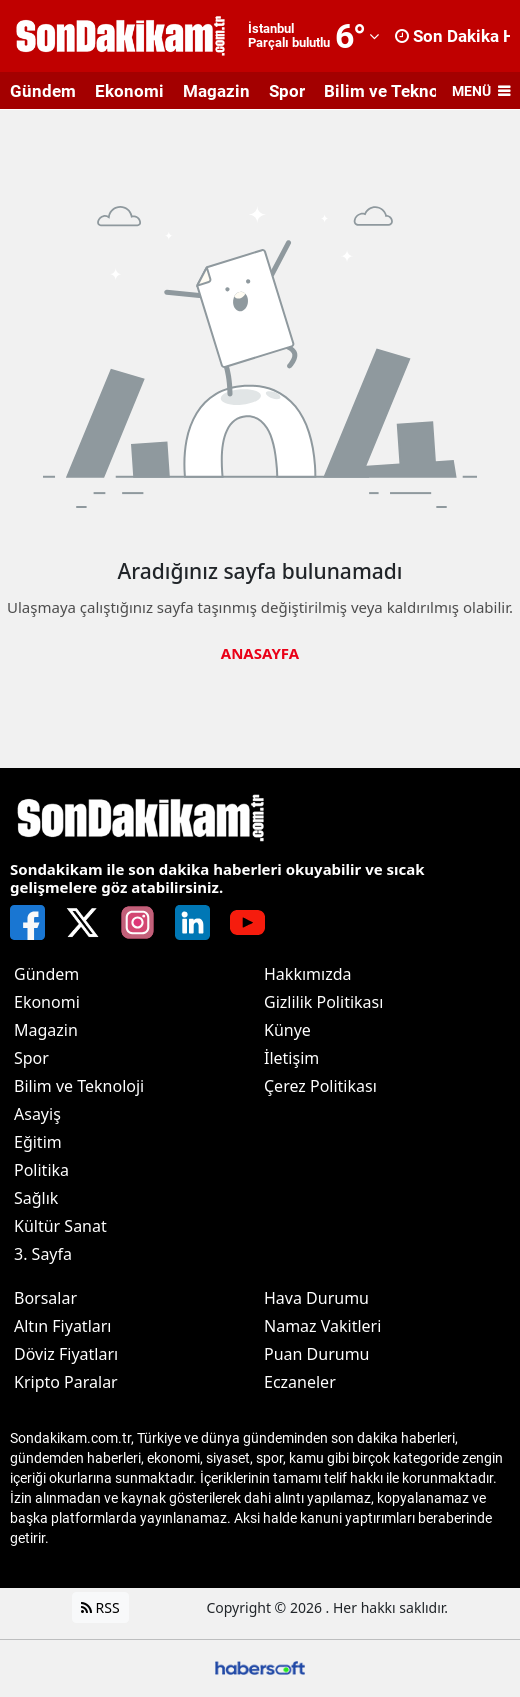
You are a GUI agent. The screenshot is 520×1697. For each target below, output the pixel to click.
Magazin (216, 91)
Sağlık (36, 1198)
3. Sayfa (43, 1254)
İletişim (291, 1058)
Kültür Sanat (60, 1226)
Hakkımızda (307, 974)
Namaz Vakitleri (322, 1326)
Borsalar (45, 1298)
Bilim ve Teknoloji (393, 91)
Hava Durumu (316, 1298)
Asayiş (37, 1114)
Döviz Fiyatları (66, 1354)
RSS (100, 1607)
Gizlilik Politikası (323, 1002)
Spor (287, 91)
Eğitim (38, 1142)
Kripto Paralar (66, 1382)
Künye (287, 1030)
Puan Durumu (317, 1354)
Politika (41, 1170)
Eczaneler (300, 1382)
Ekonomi (129, 91)
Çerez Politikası (320, 1086)
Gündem (43, 91)
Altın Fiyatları (63, 1326)
